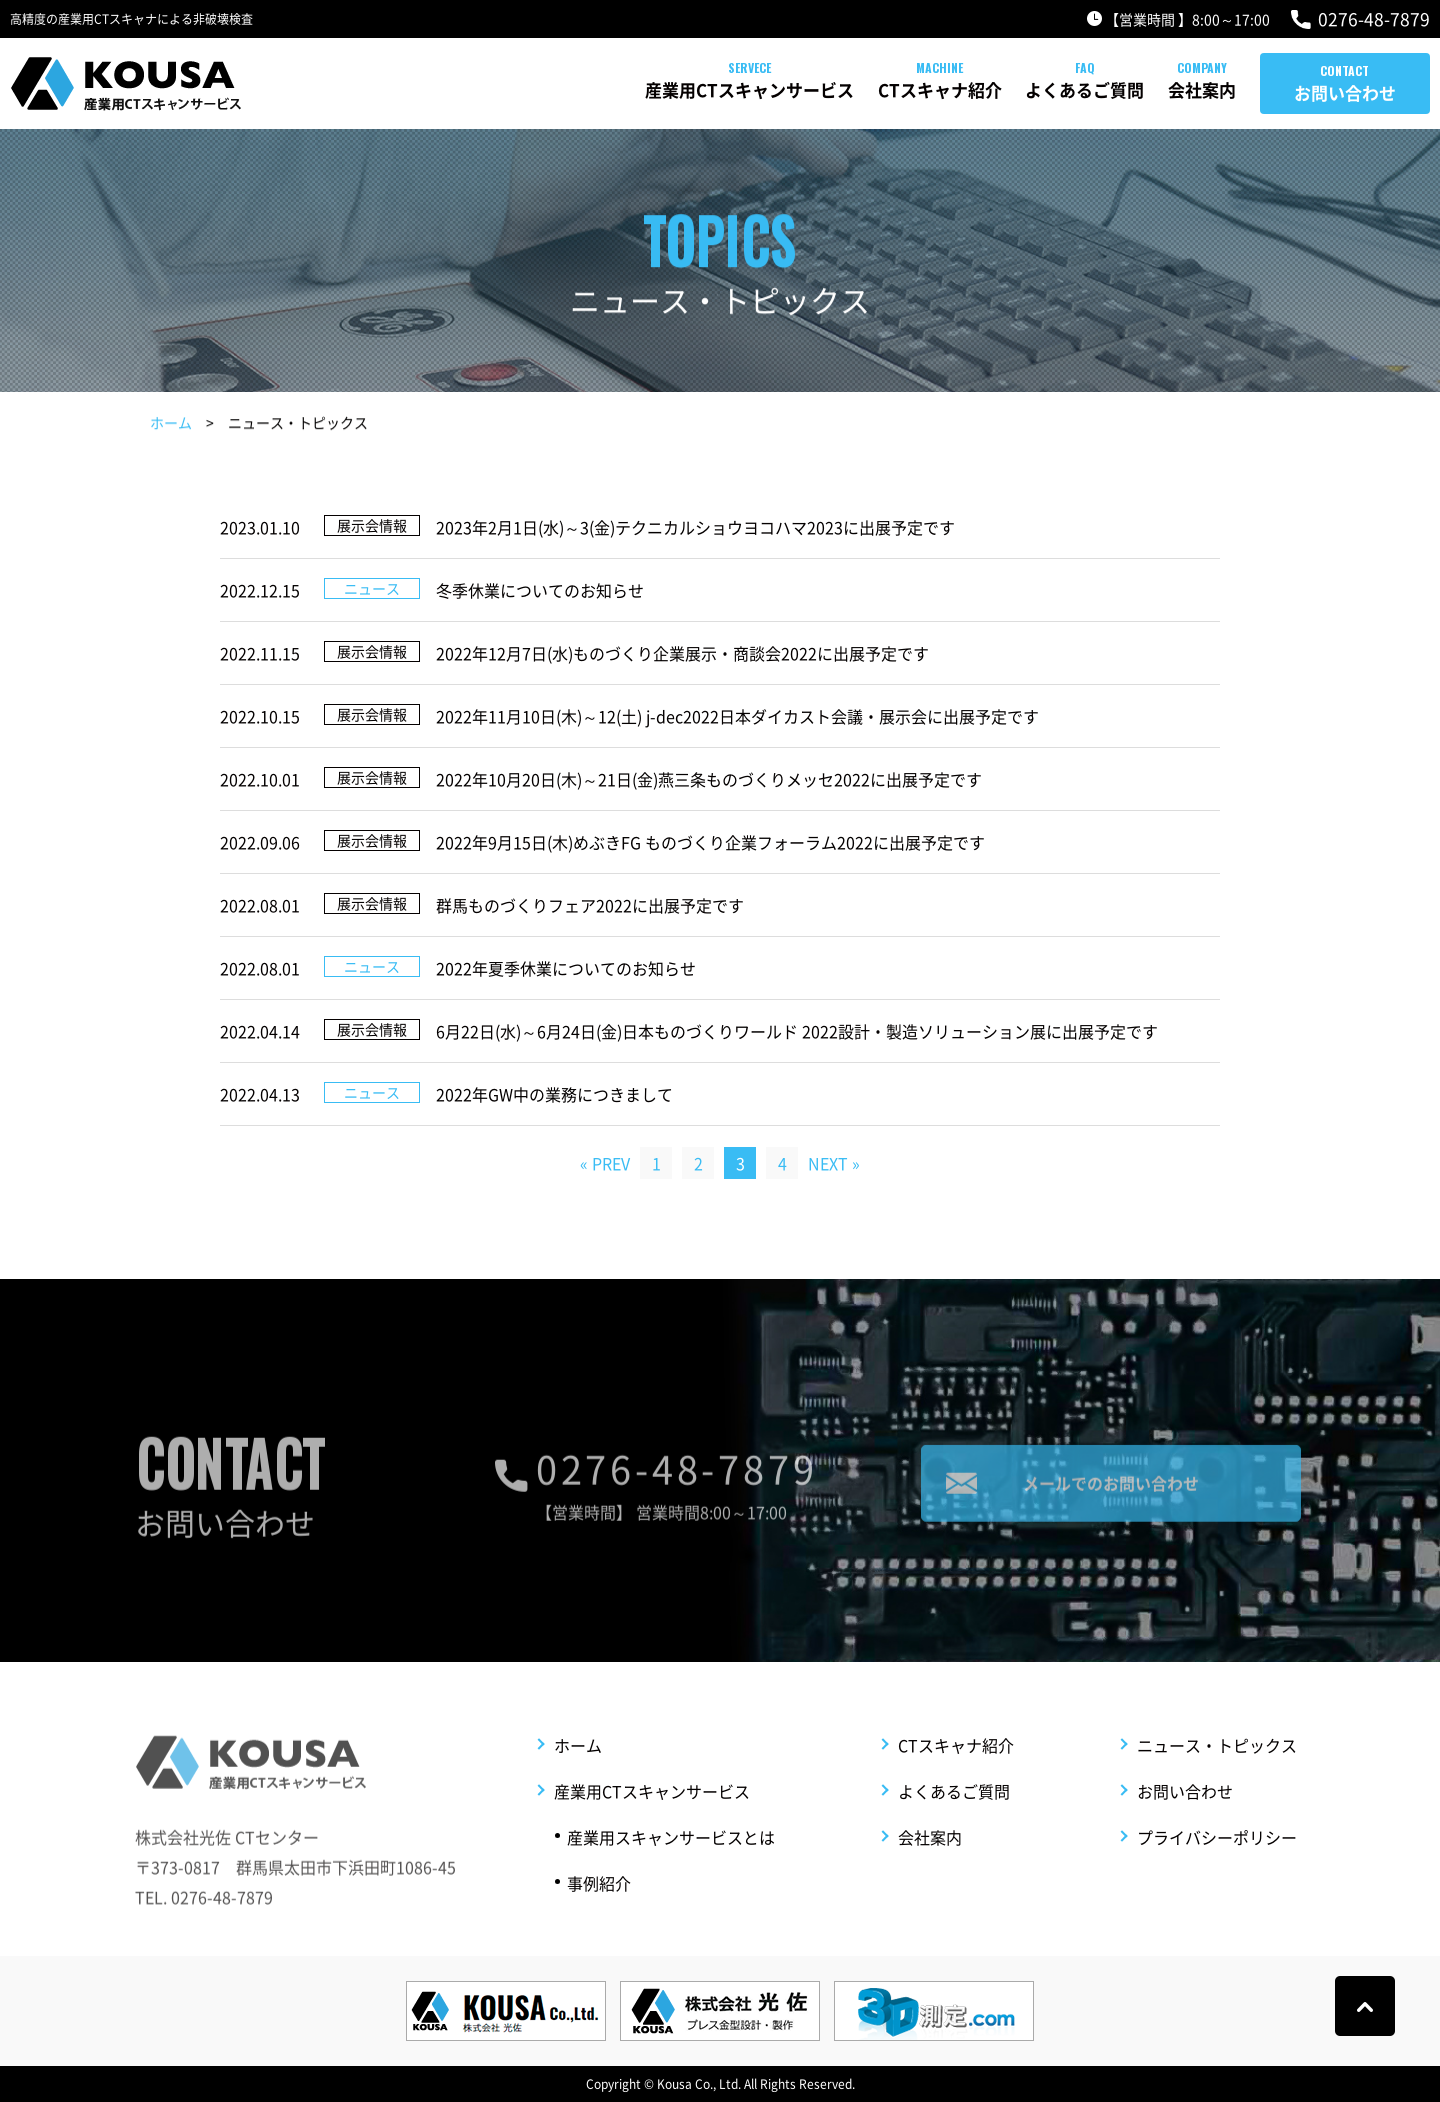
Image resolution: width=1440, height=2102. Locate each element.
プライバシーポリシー (1217, 1867)
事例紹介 (599, 1913)
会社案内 (1164, 89)
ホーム (171, 425)
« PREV (605, 1163)
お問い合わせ (1345, 92)
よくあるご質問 (1007, 89)
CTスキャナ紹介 (824, 89)
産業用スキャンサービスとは (671, 1867)
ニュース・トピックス (1217, 1775)
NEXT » (834, 1163)
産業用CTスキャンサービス (594, 89)
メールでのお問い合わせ (1111, 1500)
